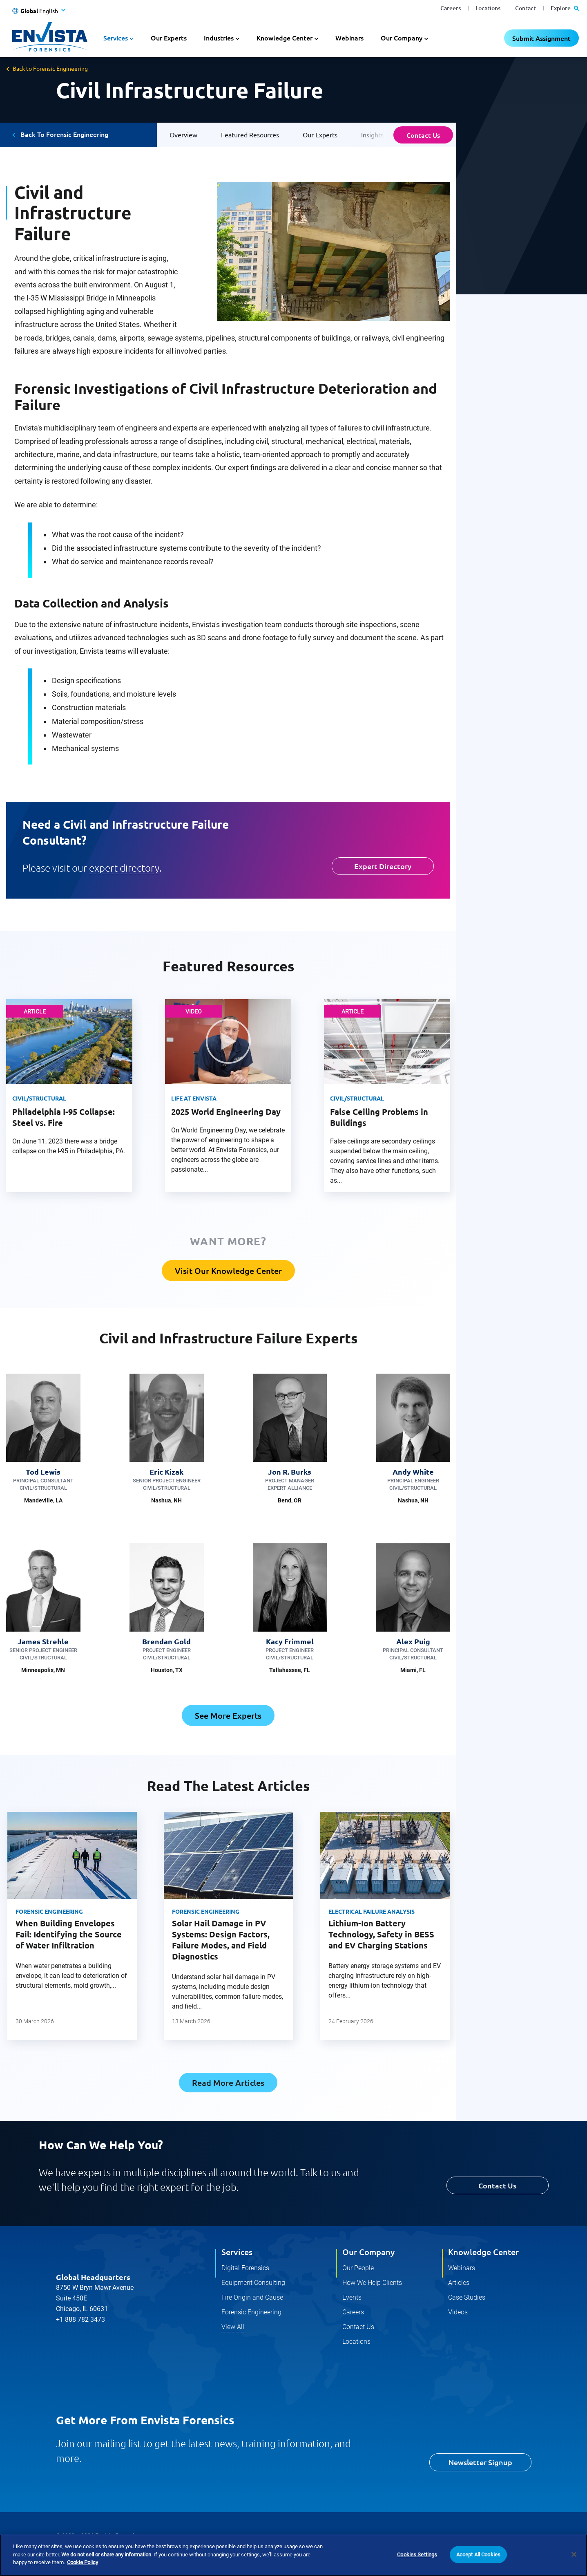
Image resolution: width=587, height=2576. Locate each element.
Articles (458, 2283)
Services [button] (115, 37)
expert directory (124, 867)
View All (232, 2327)
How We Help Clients (372, 2283)
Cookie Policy (124, 2552)
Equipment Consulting (253, 2283)
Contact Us (423, 134)
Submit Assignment (541, 38)
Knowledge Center (483, 2251)
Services (236, 2251)
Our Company (368, 2251)
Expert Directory (382, 866)
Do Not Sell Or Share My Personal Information (286, 2552)
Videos (458, 2312)
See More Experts (228, 1715)
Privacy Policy (73, 2552)
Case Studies (466, 2297)
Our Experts (169, 37)
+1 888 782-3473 (80, 2320)
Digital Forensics (245, 2268)
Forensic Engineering (49, 1911)
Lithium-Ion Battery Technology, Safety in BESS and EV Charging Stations (381, 1934)
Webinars (349, 37)
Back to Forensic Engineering (50, 68)
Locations (487, 8)
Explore (565, 8)
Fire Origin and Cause (252, 2297)
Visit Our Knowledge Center (228, 1270)
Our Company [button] (401, 37)
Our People (358, 2268)
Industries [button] (219, 37)
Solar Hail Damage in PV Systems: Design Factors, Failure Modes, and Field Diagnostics (221, 1940)
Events (352, 2297)
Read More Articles (228, 2082)
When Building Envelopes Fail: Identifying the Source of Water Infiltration (69, 1934)
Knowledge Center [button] (284, 37)
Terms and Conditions (184, 2552)
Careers (450, 8)
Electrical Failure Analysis (371, 1911)
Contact (525, 8)
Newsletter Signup (480, 2462)
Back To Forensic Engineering (64, 134)
